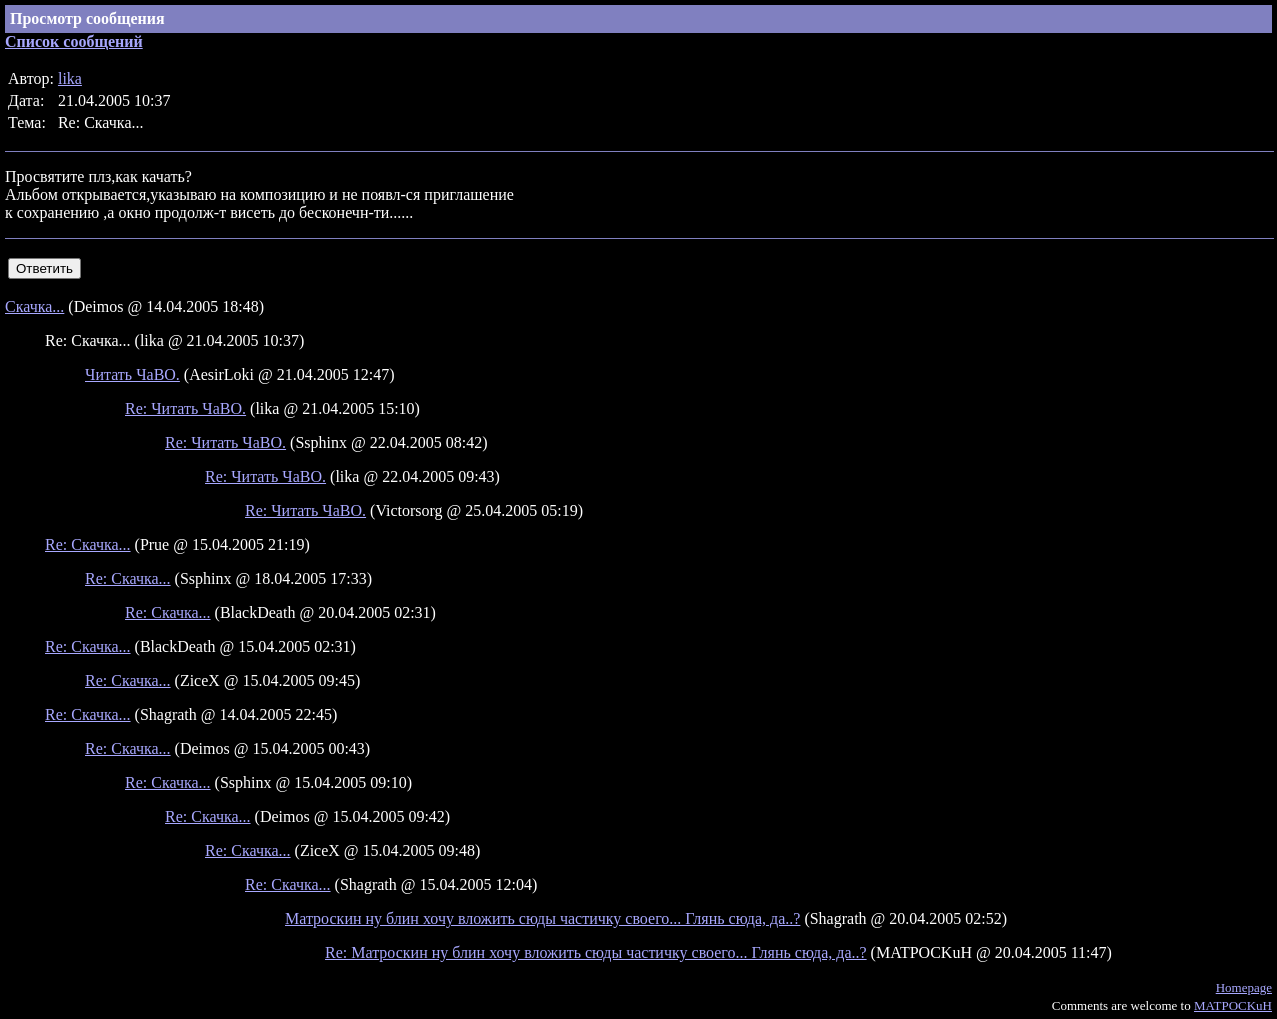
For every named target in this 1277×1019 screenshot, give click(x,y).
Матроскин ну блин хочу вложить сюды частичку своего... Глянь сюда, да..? (542, 918)
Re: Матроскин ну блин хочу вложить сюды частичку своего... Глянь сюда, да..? (596, 952)
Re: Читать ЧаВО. (185, 408)
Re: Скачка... (88, 544)
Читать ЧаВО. (132, 374)
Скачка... (34, 306)
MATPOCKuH (1233, 1005)
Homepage (1244, 987)
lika (70, 78)
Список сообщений (74, 41)
